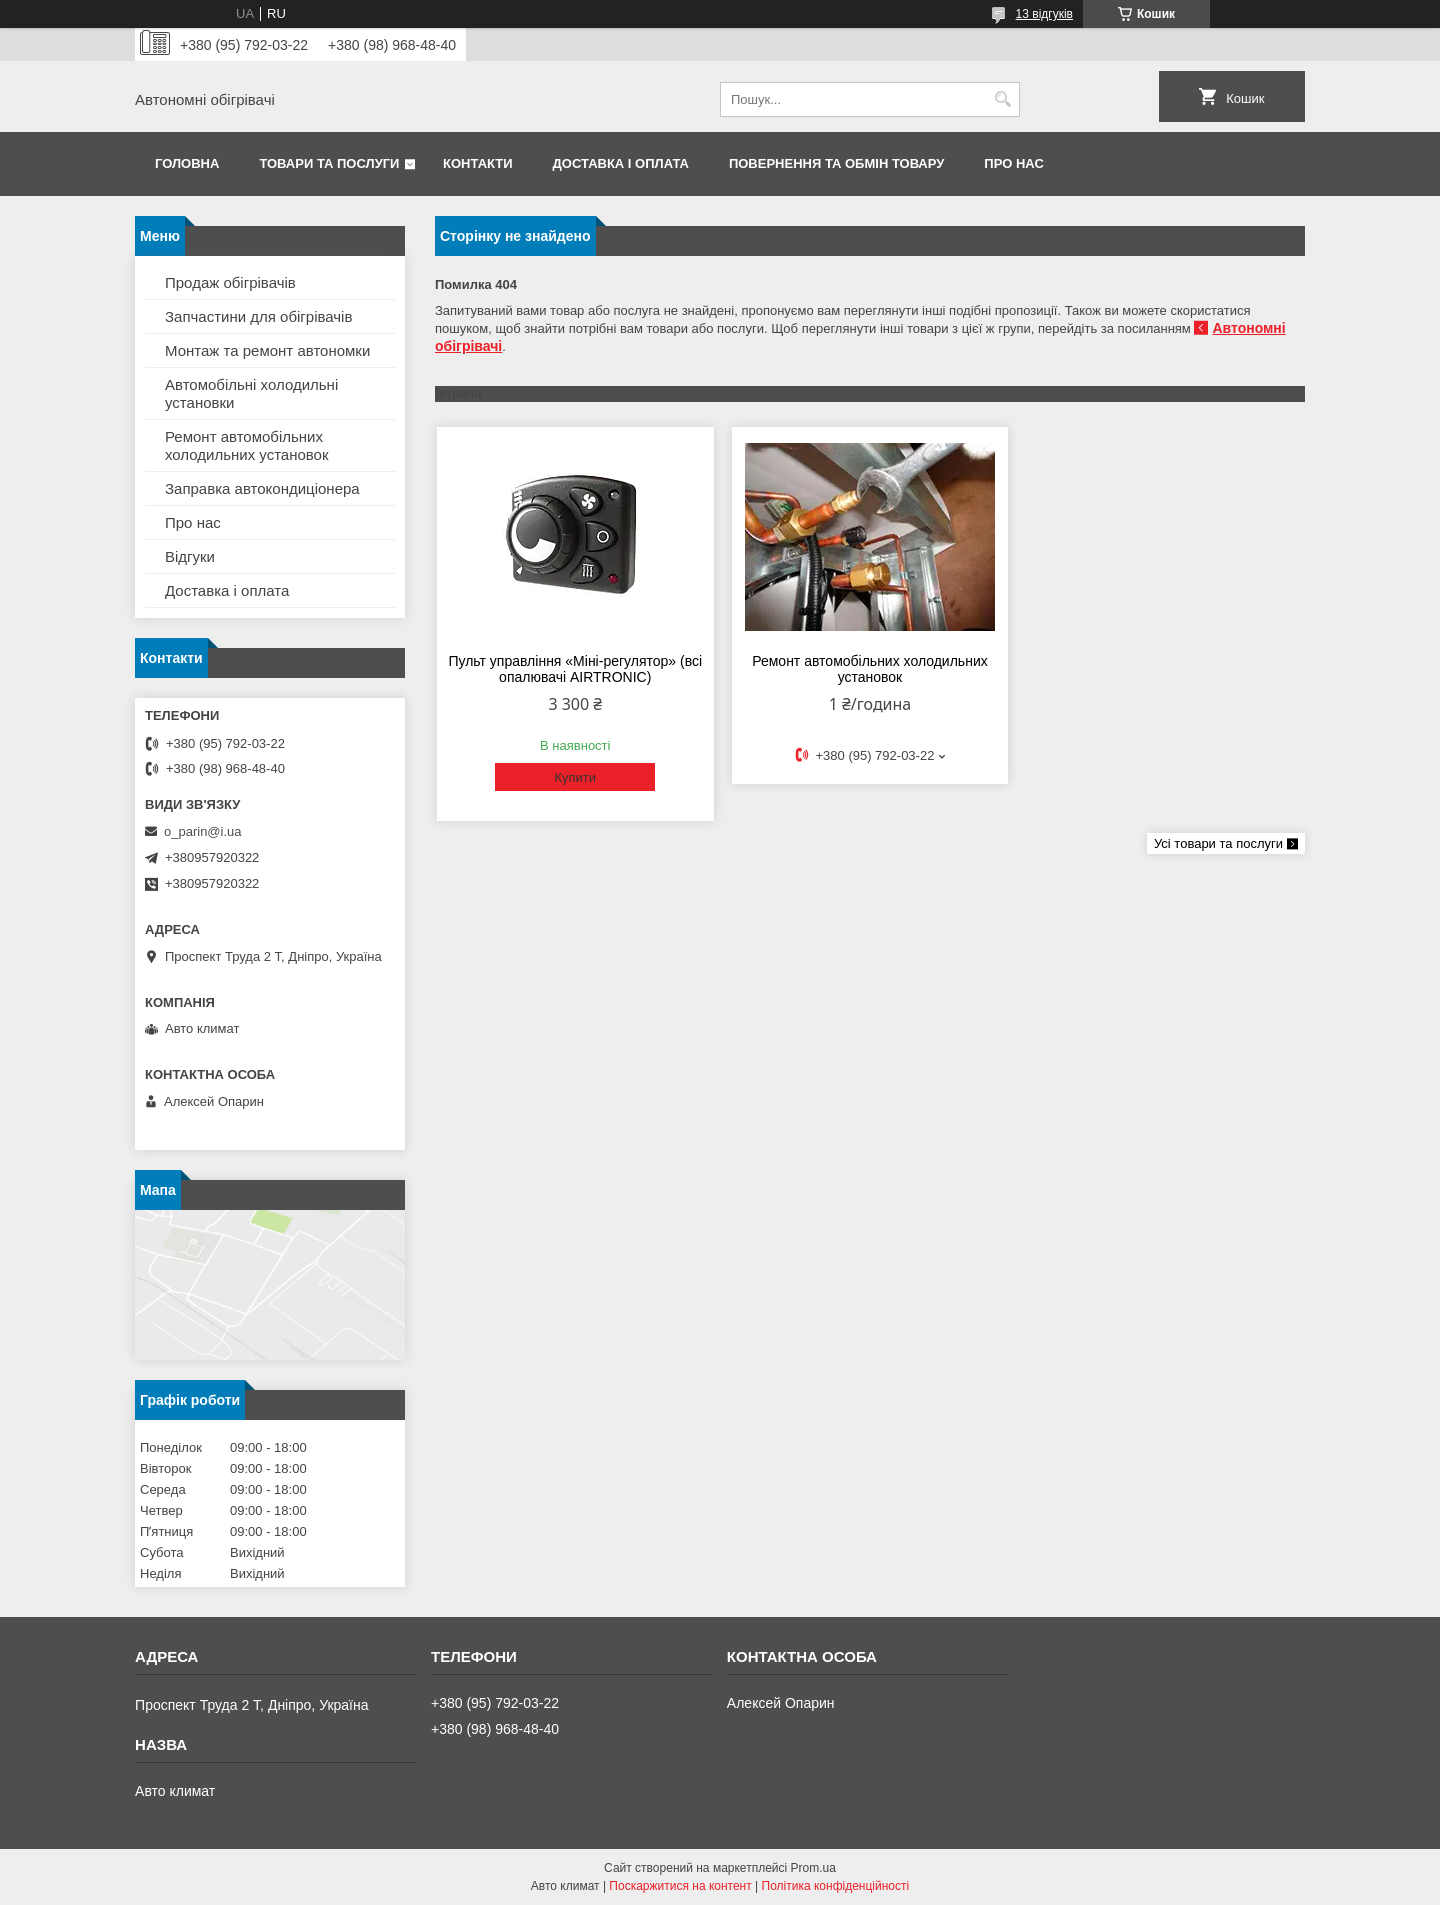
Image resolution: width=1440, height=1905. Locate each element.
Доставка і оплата (621, 163)
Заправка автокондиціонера (262, 488)
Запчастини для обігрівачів (258, 316)
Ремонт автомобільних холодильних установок (869, 669)
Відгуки (190, 556)
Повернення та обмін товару (836, 163)
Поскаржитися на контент (680, 1886)
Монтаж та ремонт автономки (267, 350)
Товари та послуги (329, 163)
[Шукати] (1002, 99)
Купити (575, 777)
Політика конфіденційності (836, 1886)
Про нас (1013, 163)
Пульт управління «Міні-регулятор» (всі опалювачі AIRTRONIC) (575, 669)
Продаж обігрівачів (230, 282)
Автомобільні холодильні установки (251, 393)
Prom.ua (813, 1868)
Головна (187, 163)
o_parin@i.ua (203, 831)
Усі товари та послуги (1218, 843)
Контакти (478, 163)
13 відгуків (1044, 14)
